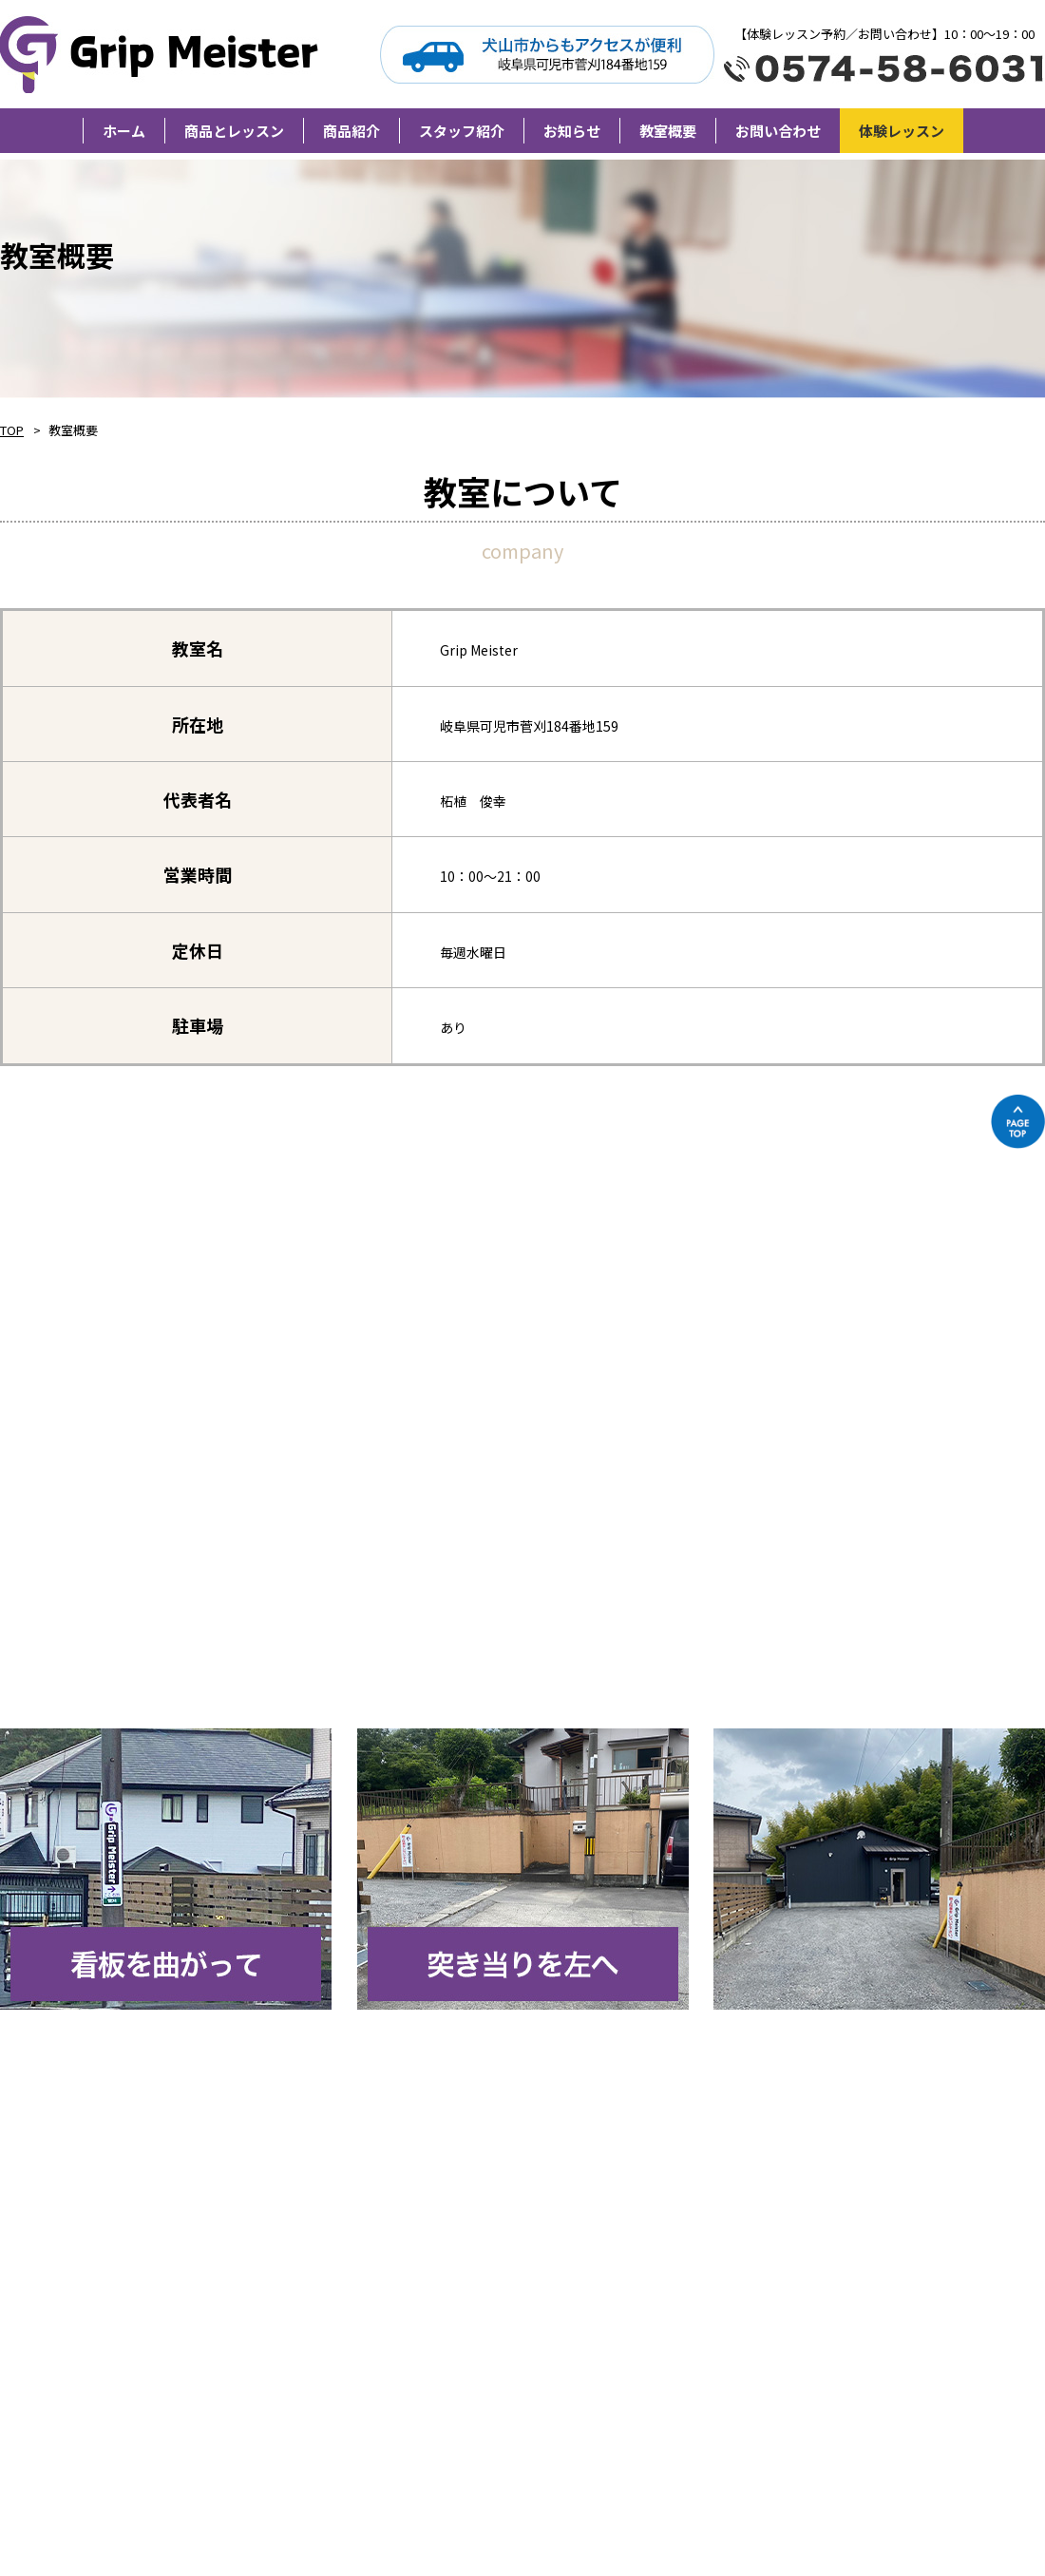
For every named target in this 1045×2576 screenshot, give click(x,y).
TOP (12, 430)
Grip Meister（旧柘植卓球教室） (163, 53)
